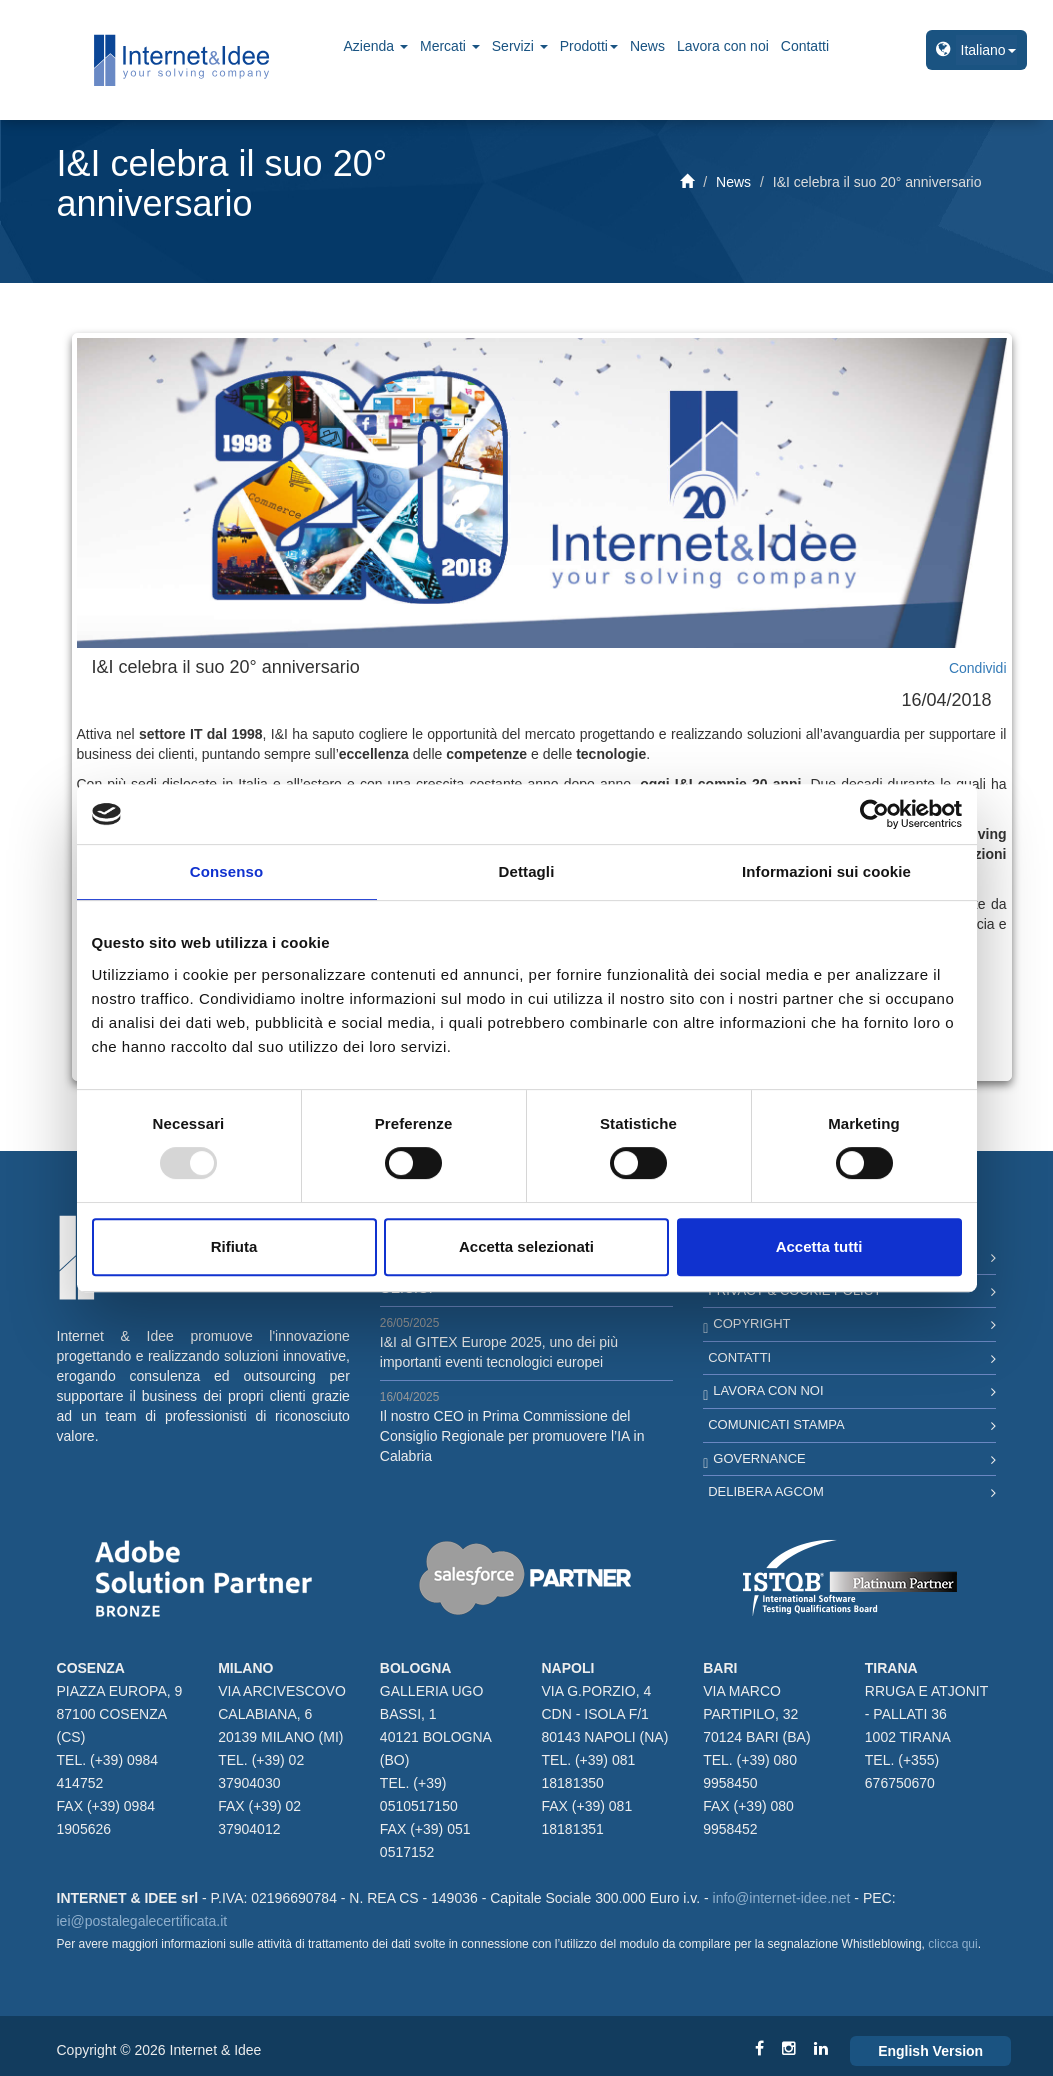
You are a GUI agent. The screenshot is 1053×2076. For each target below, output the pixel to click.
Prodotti (589, 46)
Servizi (520, 46)
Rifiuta (234, 1246)
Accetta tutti (819, 1246)
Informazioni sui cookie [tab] (826, 871)
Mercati (450, 46)
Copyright (751, 1323)
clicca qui (952, 1944)
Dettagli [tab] (527, 871)
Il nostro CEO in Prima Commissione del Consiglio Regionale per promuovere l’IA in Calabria (512, 1436)
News (647, 46)
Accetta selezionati (526, 1246)
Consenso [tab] (226, 871)
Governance (759, 1458)
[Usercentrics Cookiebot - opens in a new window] (874, 814)
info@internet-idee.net (782, 1898)
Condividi (978, 668)
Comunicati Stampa (776, 1424)
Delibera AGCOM (766, 1491)
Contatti (805, 46)
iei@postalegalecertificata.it (142, 1921)
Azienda (376, 46)
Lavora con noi (723, 46)
